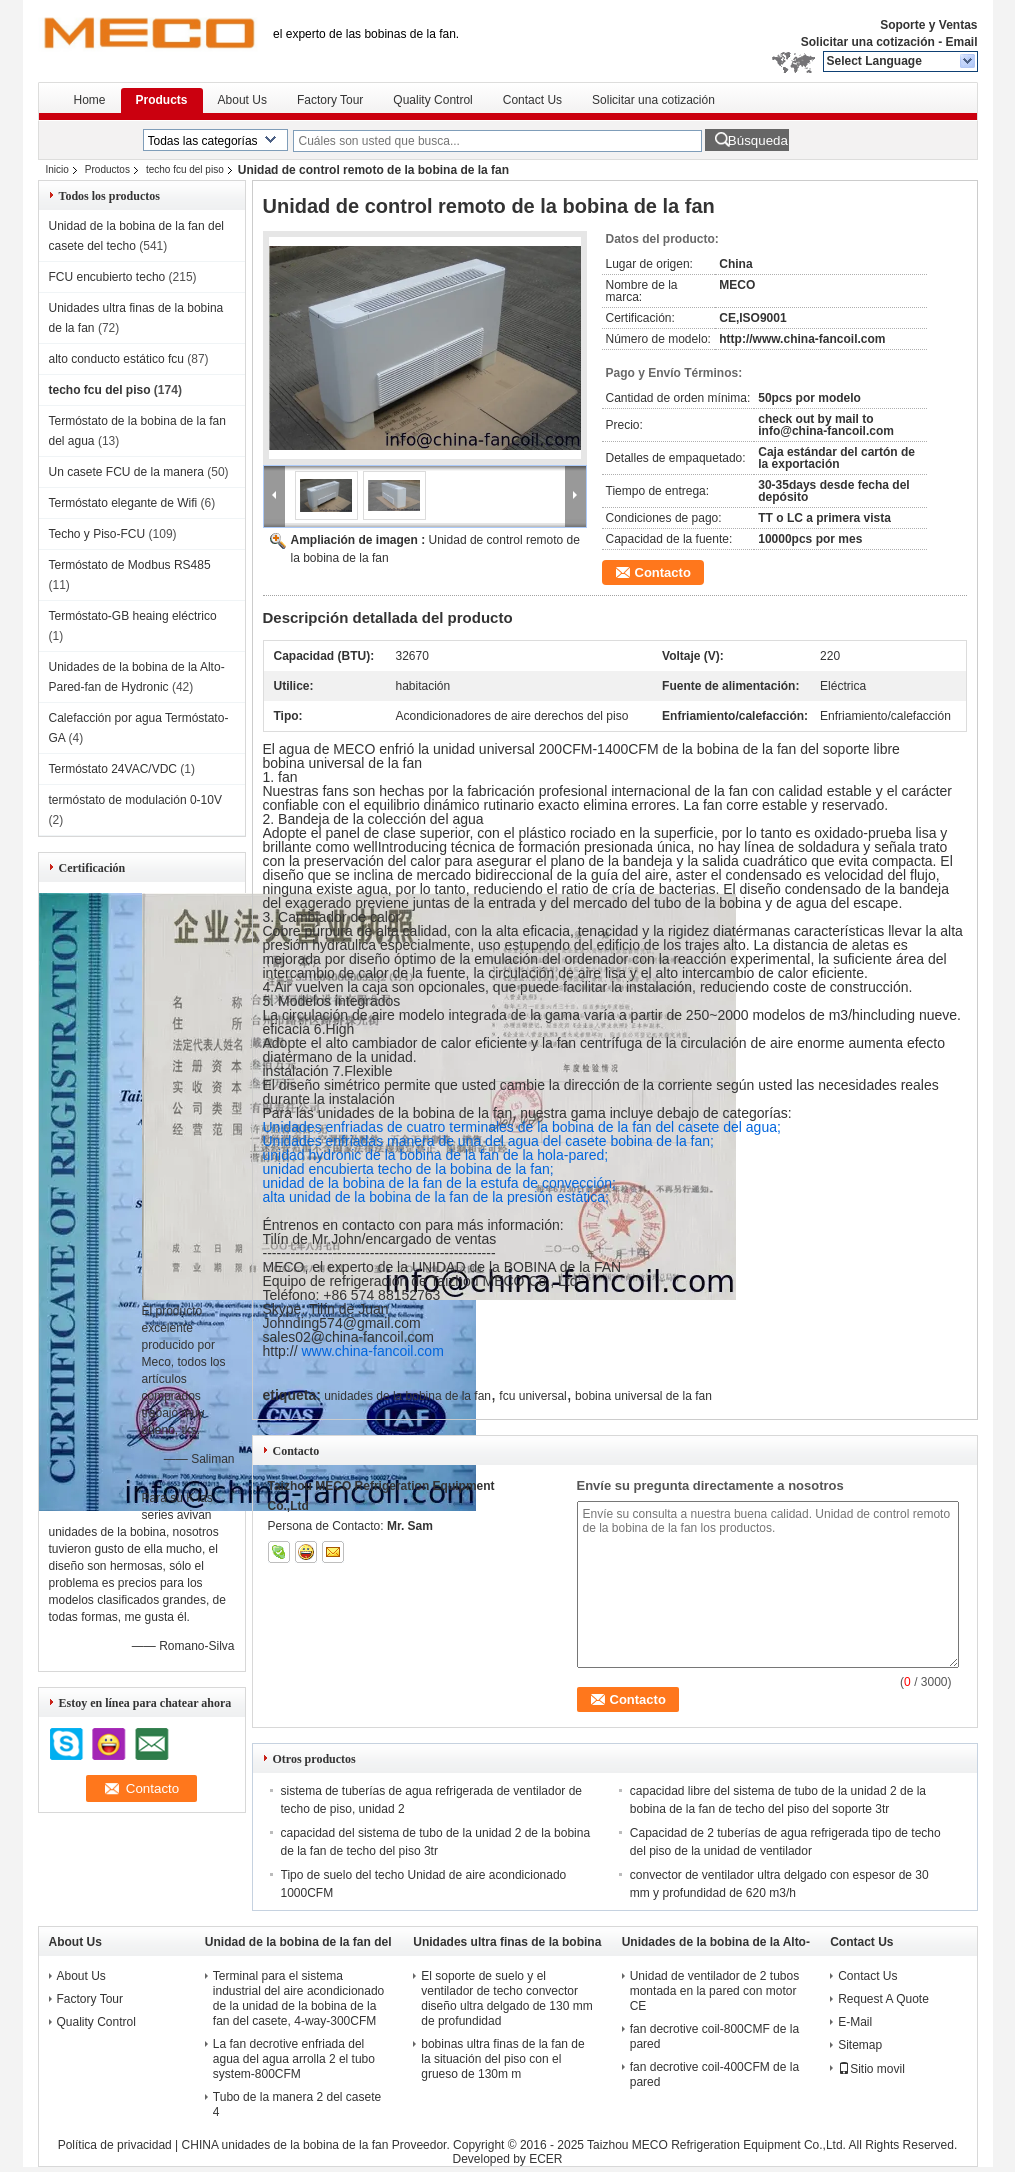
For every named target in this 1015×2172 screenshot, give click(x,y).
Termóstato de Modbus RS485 (130, 565)
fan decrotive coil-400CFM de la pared (714, 2074)
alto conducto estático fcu (116, 359)
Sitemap (860, 2045)
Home (90, 100)
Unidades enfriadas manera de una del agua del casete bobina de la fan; (488, 1141)
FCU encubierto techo (107, 277)
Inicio (57, 169)
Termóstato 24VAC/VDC (113, 769)
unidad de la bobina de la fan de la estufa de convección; (439, 1183)
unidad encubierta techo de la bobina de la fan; (408, 1169)
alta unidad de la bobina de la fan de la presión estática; (436, 1197)
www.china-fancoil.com (372, 1351)
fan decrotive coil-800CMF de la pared (714, 2036)
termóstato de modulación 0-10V (135, 800)
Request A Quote (883, 1999)
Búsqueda (758, 140)
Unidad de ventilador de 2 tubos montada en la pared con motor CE (714, 1991)
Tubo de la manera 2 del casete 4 (297, 2104)
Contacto (663, 572)
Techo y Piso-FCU (97, 534)
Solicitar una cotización (868, 42)
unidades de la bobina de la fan (407, 1396)
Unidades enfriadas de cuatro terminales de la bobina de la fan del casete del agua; (522, 1127)
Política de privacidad (115, 2145)
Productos (107, 169)
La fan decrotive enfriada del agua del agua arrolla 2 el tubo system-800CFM (294, 2059)
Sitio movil (871, 2069)
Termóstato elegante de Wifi (123, 503)
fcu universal (532, 1396)
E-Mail (855, 2022)
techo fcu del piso (185, 169)
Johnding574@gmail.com (342, 1323)
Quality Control (432, 100)
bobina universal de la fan (643, 1396)
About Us (242, 100)
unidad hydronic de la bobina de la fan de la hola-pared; (436, 1155)
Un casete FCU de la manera (126, 472)
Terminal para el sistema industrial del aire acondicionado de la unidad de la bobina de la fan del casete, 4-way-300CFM (298, 1998)
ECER (545, 2159)
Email (961, 42)
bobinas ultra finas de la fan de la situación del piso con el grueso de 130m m (502, 2059)
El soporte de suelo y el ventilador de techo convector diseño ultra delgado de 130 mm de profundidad (506, 1998)
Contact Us (532, 100)
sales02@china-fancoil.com (348, 1337)
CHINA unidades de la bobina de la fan (285, 2145)
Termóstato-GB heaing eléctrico (133, 616)
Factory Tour (330, 100)
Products (162, 100)
